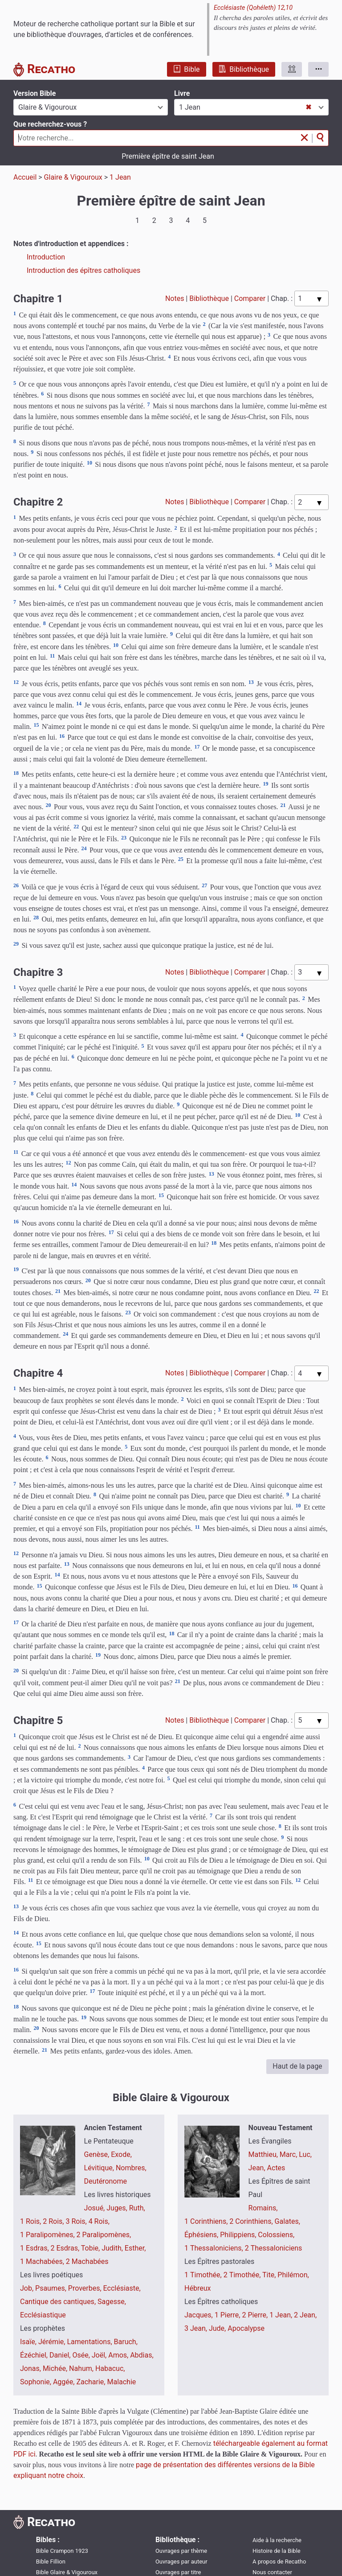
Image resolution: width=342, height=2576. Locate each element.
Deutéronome (105, 2181)
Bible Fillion (50, 2561)
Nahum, (82, 2368)
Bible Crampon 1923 (62, 2550)
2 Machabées (87, 2261)
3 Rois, (76, 2221)
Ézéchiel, (34, 2355)
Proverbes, (85, 2288)
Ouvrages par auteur (181, 2561)
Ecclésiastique (43, 2315)
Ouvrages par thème (181, 2550)
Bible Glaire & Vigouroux (67, 2571)
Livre (182, 93)
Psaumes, (51, 2288)
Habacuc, (110, 2368)
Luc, (305, 2154)
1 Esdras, (35, 2248)
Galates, (287, 2221)
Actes (276, 2168)
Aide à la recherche (276, 2539)
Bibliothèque (244, 69)
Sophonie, (36, 2382)
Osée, (81, 2355)
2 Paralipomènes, (104, 2234)
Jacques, (199, 2315)
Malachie (121, 2382)
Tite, (269, 2275)
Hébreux (197, 2288)
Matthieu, (264, 2154)
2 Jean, (305, 2315)
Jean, (257, 2168)
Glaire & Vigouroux (73, 177)
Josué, (95, 2208)
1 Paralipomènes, (48, 2234)
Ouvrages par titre (178, 2571)
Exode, (121, 2154)
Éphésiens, (202, 2234)
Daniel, (60, 2355)
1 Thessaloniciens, (214, 2248)
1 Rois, (31, 2221)
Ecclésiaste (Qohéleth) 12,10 (253, 8)
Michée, (56, 2368)
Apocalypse (246, 2328)
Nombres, (131, 2168)
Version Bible (34, 93)
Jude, (218, 2328)
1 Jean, (281, 2315)
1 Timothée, (204, 2275)
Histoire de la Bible (276, 2550)
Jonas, (31, 2368)
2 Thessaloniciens (273, 2248)
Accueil (25, 177)
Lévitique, (100, 2168)
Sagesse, (112, 2301)
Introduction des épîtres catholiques (83, 270)
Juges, (117, 2208)
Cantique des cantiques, (59, 2301)
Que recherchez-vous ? (50, 124)
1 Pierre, (228, 2315)
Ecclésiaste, (122, 2288)
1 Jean (120, 177)
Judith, (113, 2248)
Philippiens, (239, 2234)
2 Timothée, (243, 2275)
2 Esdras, (66, 2248)
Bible (186, 69)
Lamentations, (90, 2341)
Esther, (135, 2248)
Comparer (249, 298)
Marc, (289, 2154)
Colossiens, (276, 2234)
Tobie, (91, 2248)
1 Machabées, (43, 2261)
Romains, (263, 2208)
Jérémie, (52, 2341)
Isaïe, (29, 2341)
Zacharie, (91, 2382)
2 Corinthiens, (251, 2221)
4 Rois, (99, 2221)
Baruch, (126, 2341)
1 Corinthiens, (206, 2221)
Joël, (100, 2355)
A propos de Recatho (279, 2561)
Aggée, (65, 2382)
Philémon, (293, 2275)
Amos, (119, 2355)
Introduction (46, 256)
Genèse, (97, 2154)
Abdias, (141, 2355)
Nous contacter (272, 2571)
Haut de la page (297, 2066)
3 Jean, (196, 2328)
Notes (174, 298)
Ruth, (137, 2208)
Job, (27, 2288)
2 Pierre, (255, 2315)
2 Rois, (54, 2221)
